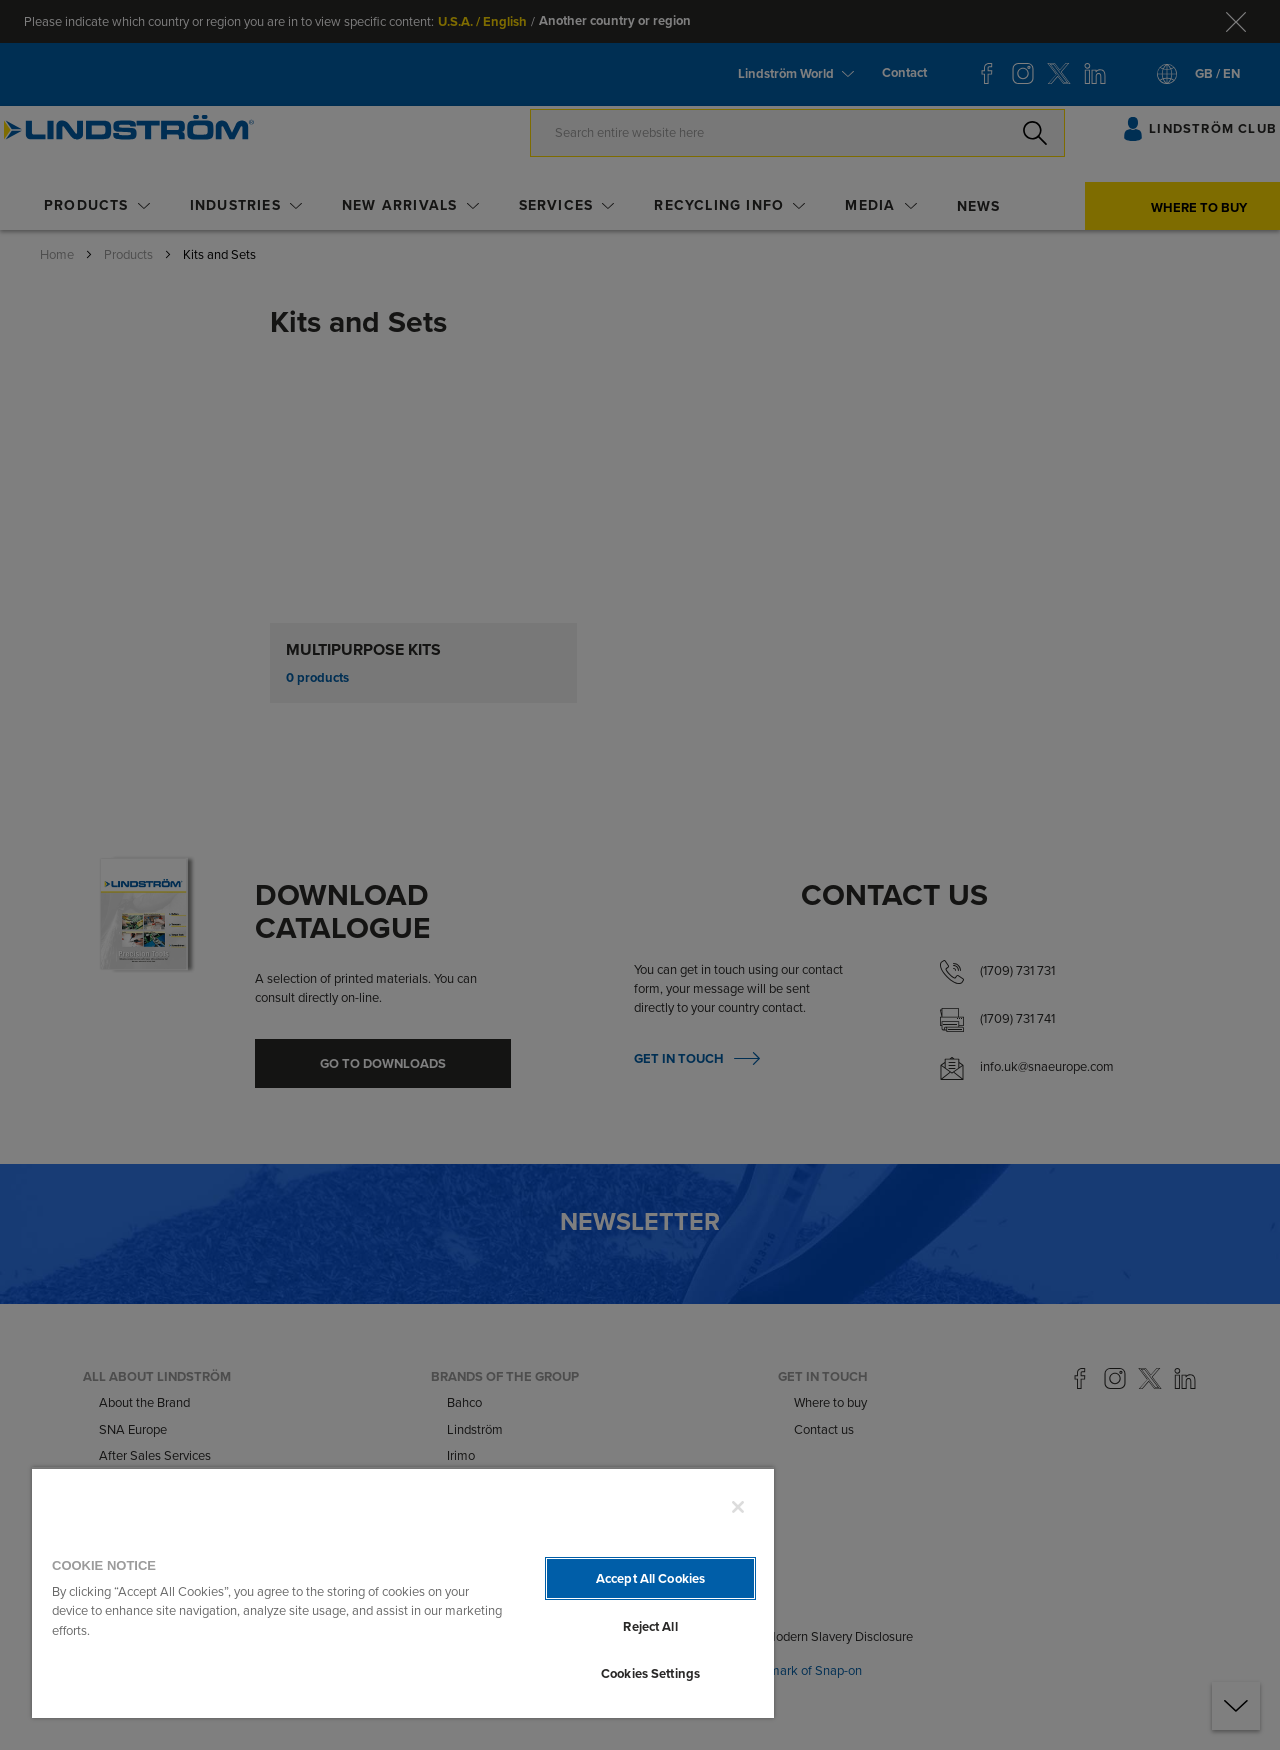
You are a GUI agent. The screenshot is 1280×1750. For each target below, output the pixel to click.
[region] (403, 1592)
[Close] (738, 1507)
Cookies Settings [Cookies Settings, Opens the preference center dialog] (650, 1673)
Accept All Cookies (650, 1578)
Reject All (650, 1626)
